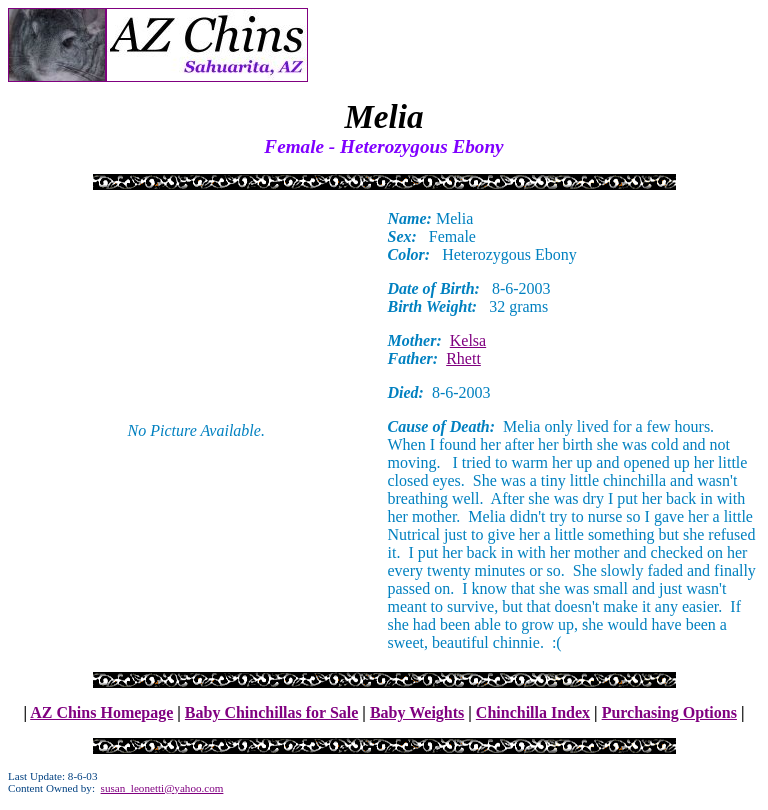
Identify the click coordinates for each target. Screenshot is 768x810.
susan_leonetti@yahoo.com (162, 788)
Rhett (463, 358)
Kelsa (468, 340)
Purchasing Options (669, 712)
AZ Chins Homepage (101, 712)
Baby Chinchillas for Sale (272, 712)
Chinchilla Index (533, 712)
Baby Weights (417, 712)
